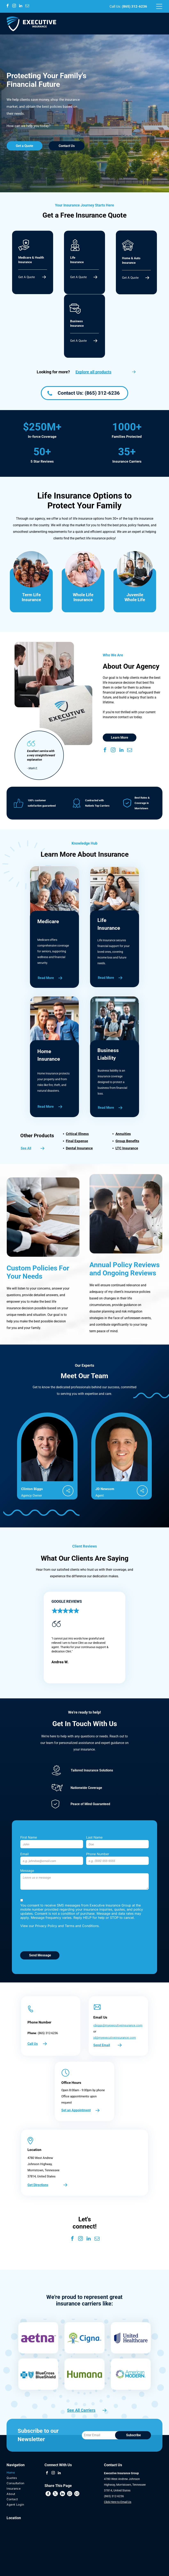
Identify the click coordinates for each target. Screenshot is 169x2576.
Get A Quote (29, 277)
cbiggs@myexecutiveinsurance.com (122, 2025)
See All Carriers (81, 2410)
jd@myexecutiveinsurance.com (119, 2037)
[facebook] (7, 6)
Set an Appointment (76, 2114)
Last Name (104, 1837)
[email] (27, 6)
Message (37, 1871)
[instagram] (14, 6)
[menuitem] (19, 2473)
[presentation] (61, 1939)
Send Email (106, 2045)
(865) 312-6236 (44, 2033)
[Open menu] (159, 6)
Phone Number (107, 1854)
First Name (38, 1837)
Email (34, 1854)
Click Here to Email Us (117, 2502)
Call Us (28, 2044)
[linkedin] (20, 6)
